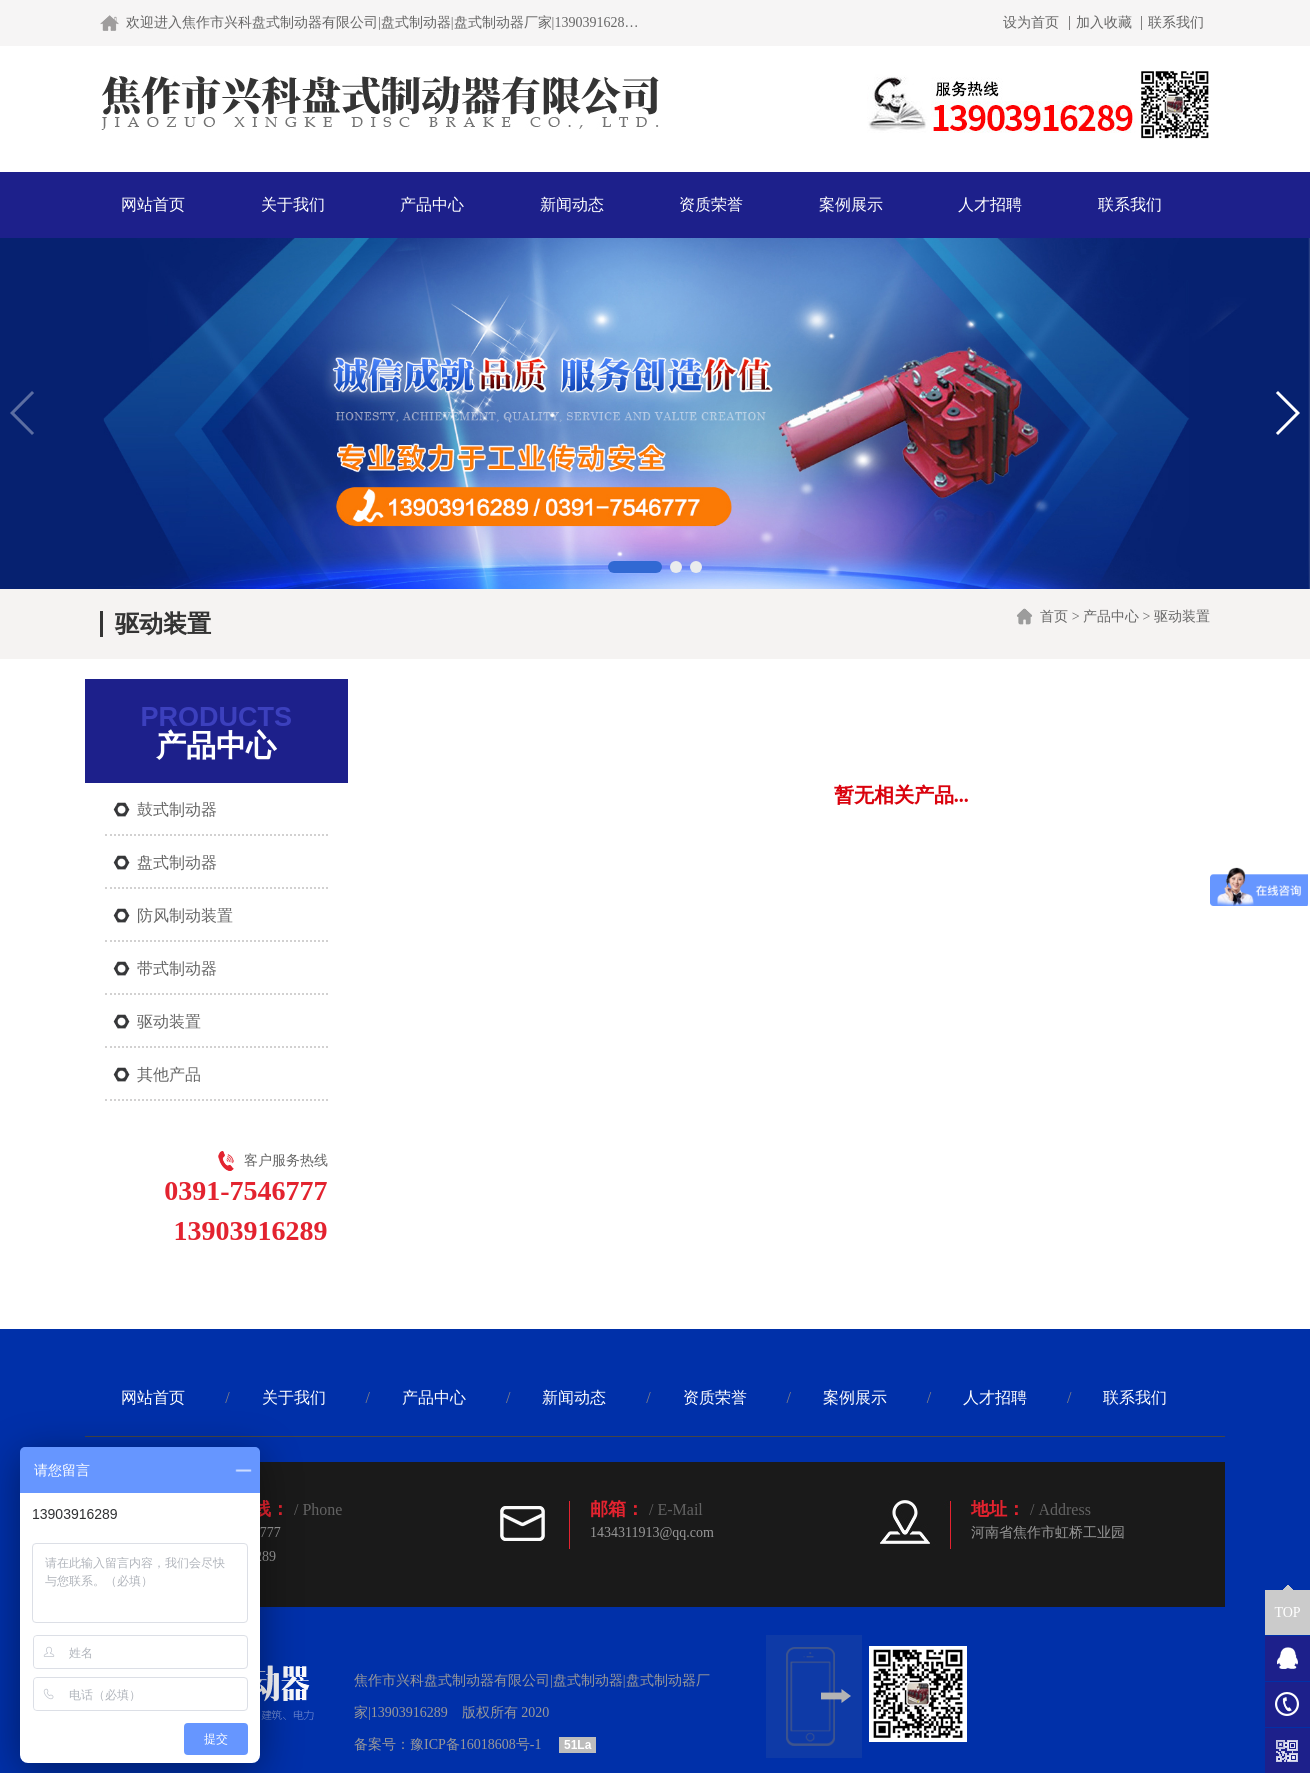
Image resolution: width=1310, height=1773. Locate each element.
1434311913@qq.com (652, 1532)
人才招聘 (990, 204)
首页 (1054, 616)
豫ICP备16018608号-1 (475, 1744)
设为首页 (1031, 23)
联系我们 (1176, 23)
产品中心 (432, 204)
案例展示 (851, 204)
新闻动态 (572, 204)
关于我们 (293, 204)
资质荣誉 (711, 204)
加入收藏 (1104, 23)
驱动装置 (1182, 616)
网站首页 (153, 204)
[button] (635, 567)
